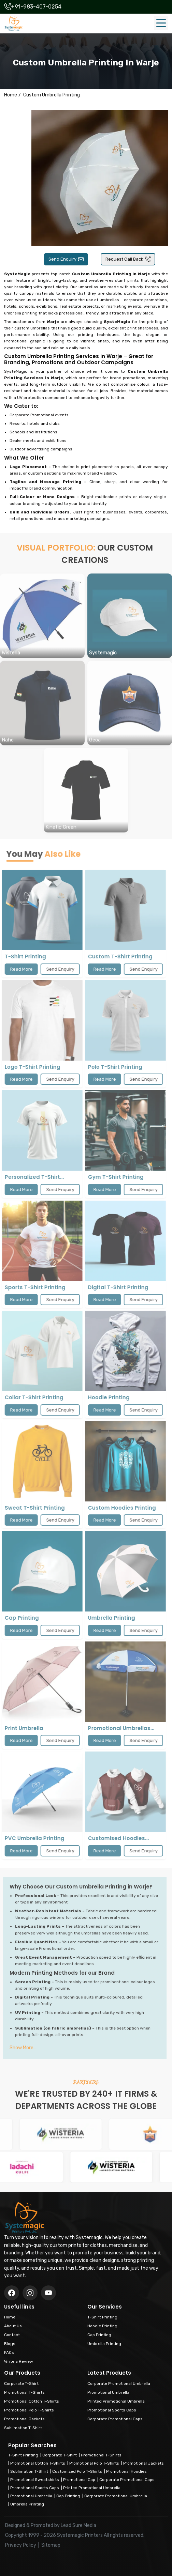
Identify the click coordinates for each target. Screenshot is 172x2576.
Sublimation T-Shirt (29, 2471)
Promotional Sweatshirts (34, 2479)
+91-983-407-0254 (36, 6)
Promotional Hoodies (126, 2471)
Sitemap (50, 2545)
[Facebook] (11, 2292)
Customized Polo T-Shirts (77, 2471)
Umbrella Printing (27, 2504)
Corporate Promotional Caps (127, 2479)
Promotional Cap (79, 2479)
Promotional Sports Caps (34, 2487)
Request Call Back (127, 259)
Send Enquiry (66, 259)
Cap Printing (68, 2496)
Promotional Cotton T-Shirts (37, 2463)
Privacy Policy (20, 2545)
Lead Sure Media (78, 2525)
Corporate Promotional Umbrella (115, 2496)
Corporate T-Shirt (59, 2455)
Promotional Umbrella (31, 2496)
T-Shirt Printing (23, 2455)
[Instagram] (48, 2292)
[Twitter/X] (30, 2292)
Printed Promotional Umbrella (91, 2487)
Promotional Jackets (143, 2463)
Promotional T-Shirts (101, 2455)
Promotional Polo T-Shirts (94, 2463)
